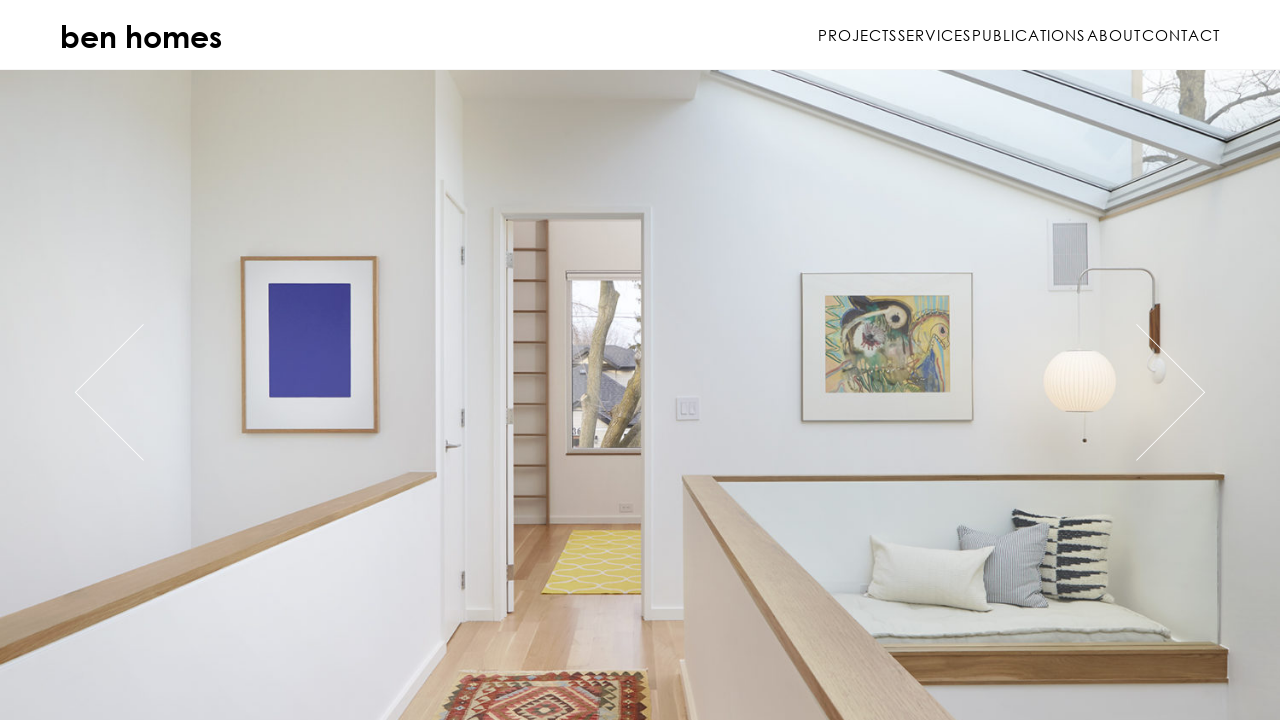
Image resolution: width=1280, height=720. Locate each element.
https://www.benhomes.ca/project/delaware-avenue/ (640, 395)
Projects (702, 35)
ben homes (141, 35)
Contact (1181, 35)
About (1075, 35)
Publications (951, 35)
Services (818, 35)
